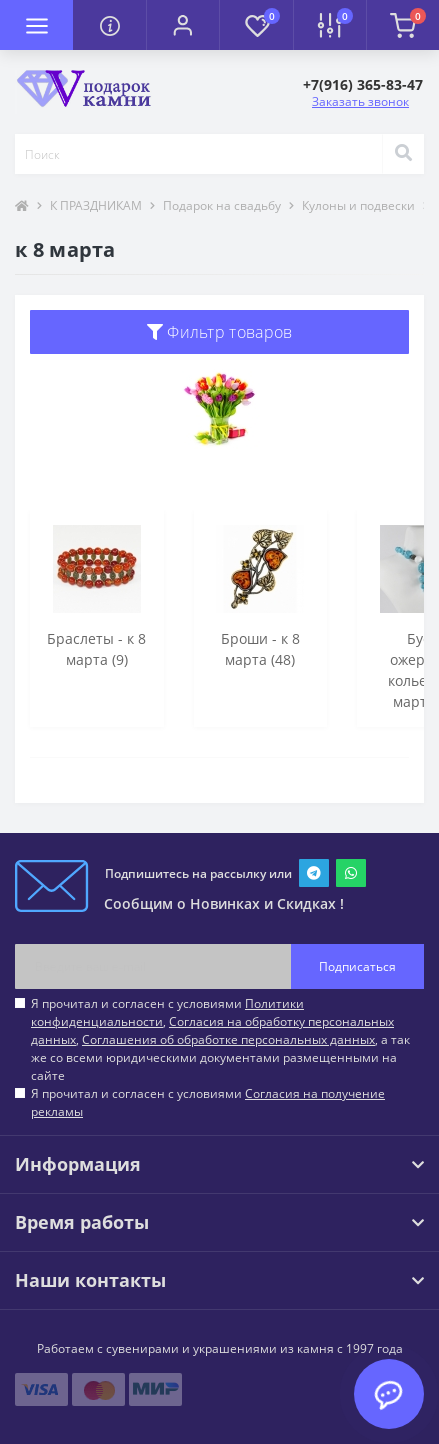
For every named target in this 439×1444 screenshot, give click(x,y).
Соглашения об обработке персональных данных (228, 1039)
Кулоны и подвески (358, 205)
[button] (182, 25)
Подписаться (357, 966)
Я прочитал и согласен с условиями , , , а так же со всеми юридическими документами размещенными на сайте (220, 1039)
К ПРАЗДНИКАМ (96, 205)
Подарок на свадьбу (222, 205)
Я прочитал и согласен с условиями (208, 1102)
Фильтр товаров (220, 332)
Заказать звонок (360, 101)
